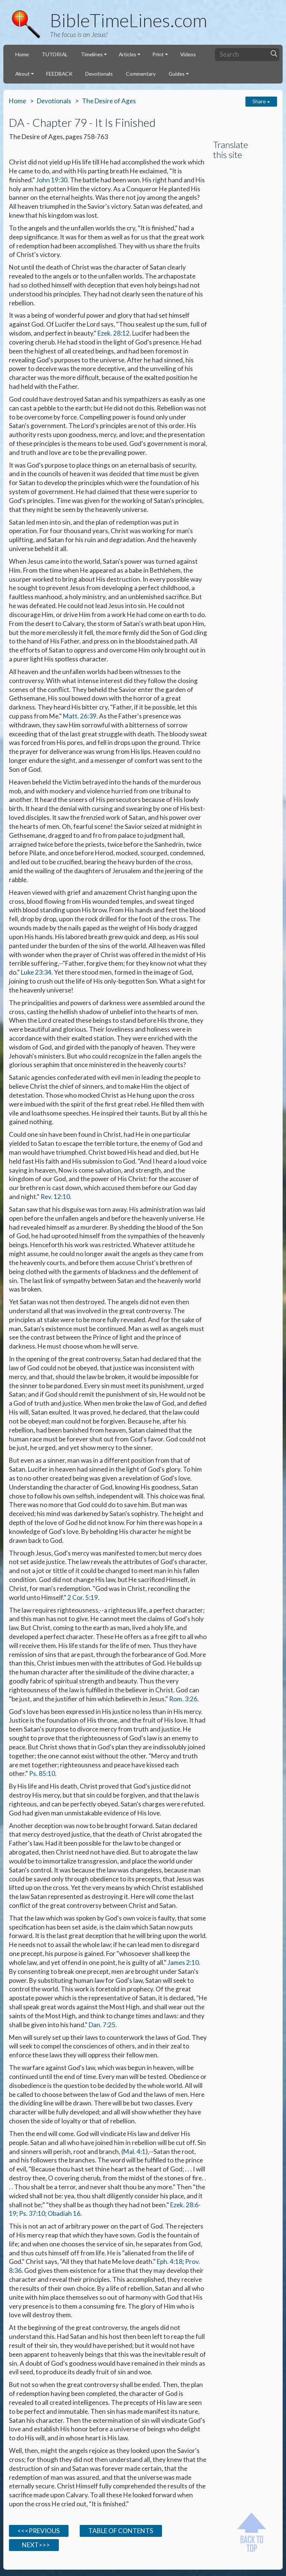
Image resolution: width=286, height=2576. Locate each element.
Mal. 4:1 (134, 2151)
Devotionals (99, 73)
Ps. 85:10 (42, 1773)
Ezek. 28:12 (114, 333)
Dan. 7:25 (102, 2025)
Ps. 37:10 (32, 2213)
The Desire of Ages (109, 101)
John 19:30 (51, 180)
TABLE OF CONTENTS (120, 2531)
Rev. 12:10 (55, 1197)
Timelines (92, 54)
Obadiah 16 (64, 2213)
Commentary (141, 73)
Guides (177, 73)
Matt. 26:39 (79, 716)
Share (261, 101)
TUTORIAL (55, 54)
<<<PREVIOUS (39, 2531)
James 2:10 (183, 1962)
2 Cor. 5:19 (82, 1597)
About (22, 73)
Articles (127, 54)
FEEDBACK (59, 73)
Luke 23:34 (36, 972)
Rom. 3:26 (183, 1699)
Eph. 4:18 (169, 2261)
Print (158, 54)
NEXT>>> (34, 2545)
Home (22, 54)
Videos (188, 54)
